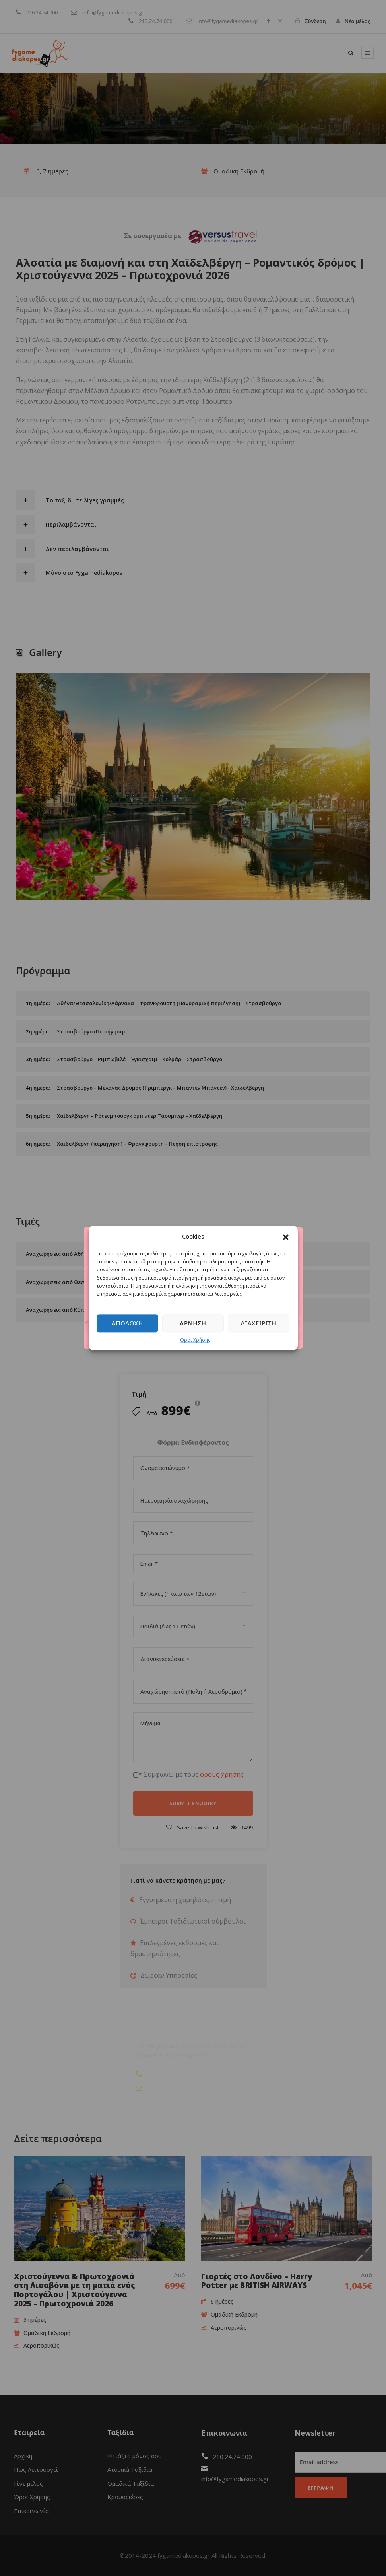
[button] (286, 1237)
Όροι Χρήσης (195, 1340)
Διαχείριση (259, 1323)
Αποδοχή (127, 1323)
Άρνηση (193, 1323)
